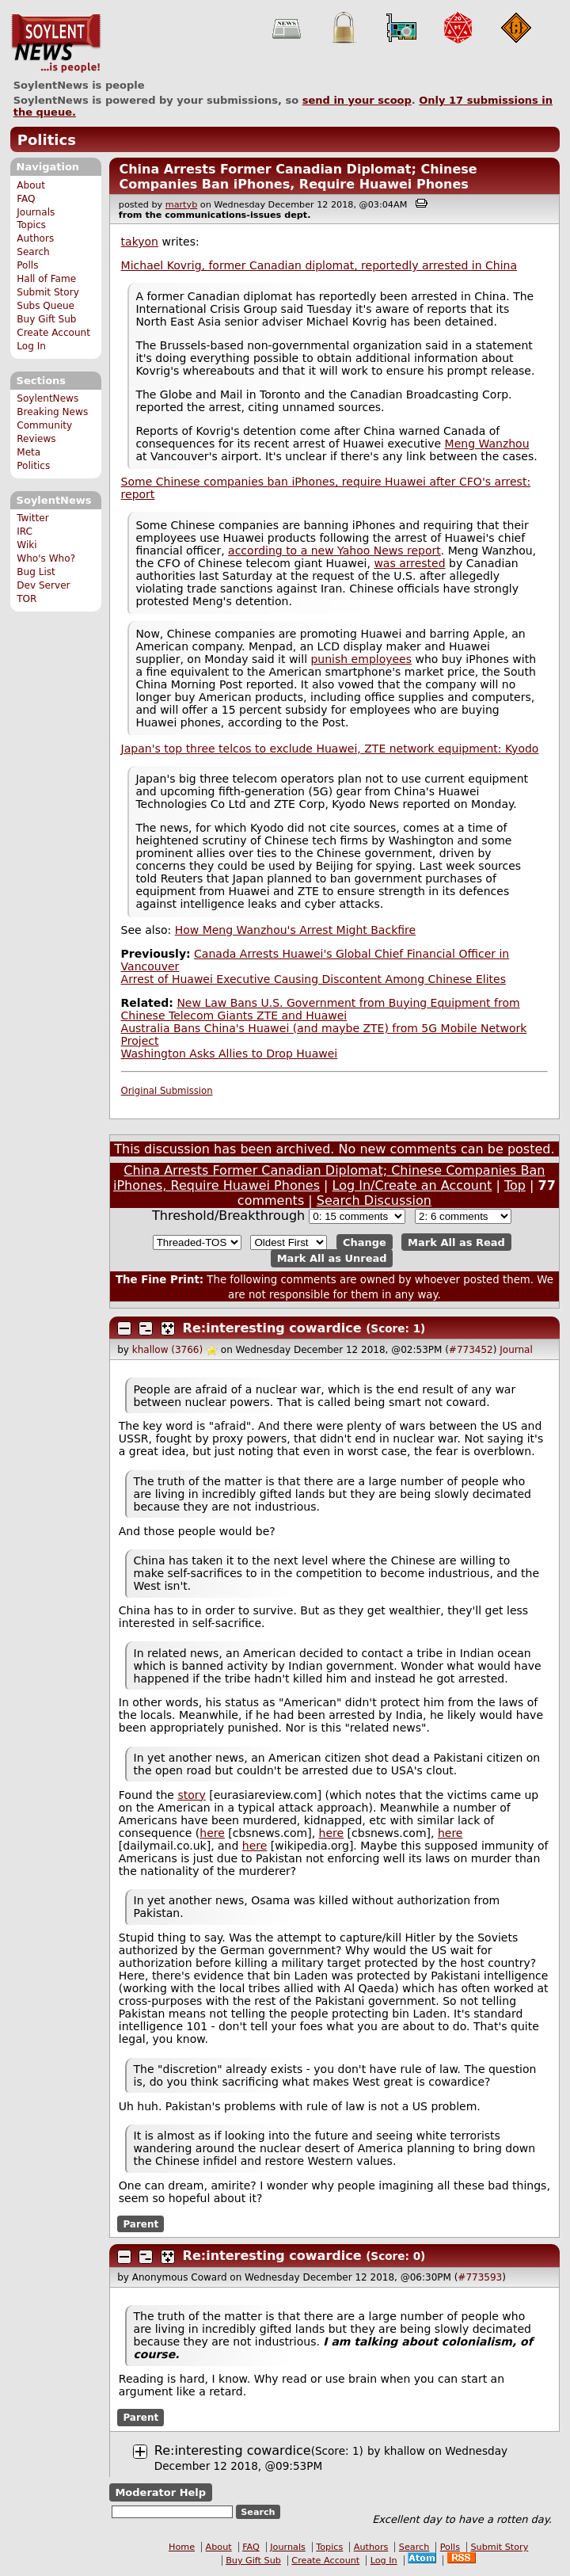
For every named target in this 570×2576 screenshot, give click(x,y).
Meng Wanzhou (487, 443)
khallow (404, 2451)
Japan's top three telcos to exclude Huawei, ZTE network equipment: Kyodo (330, 748)
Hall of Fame (46, 278)
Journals (36, 212)
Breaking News (52, 411)
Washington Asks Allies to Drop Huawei (229, 1053)
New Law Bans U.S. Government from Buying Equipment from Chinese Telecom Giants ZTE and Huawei (320, 1009)
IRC (24, 531)
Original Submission (167, 1090)
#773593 (480, 2277)
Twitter (32, 518)
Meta (28, 452)
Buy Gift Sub (46, 319)
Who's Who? (46, 558)
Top (515, 1185)
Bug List (36, 571)
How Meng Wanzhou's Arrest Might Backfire (295, 930)
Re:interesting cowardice (272, 1328)
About (31, 185)
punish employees (361, 659)
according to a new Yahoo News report (334, 550)
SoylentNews (55, 43)
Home (182, 2547)
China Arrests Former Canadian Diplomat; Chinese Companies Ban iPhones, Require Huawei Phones (298, 177)
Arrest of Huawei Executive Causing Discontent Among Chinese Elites (313, 979)
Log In (31, 346)
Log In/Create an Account (412, 1185)
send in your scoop (357, 100)
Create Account (53, 332)
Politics (46, 139)
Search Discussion (374, 1200)
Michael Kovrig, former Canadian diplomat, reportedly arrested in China (319, 265)
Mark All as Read (456, 1242)
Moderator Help (160, 2492)
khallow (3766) (167, 1349)
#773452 (471, 1349)
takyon (139, 241)
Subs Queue (45, 305)
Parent (140, 2224)
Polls (27, 265)
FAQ (26, 198)
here (212, 1833)
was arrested (409, 563)
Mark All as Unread (332, 1258)
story (191, 1795)
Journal (516, 1349)
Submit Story (48, 292)
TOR (26, 598)
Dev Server (43, 585)
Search (33, 251)
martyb (181, 205)
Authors (35, 238)
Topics (31, 225)
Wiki (26, 545)
